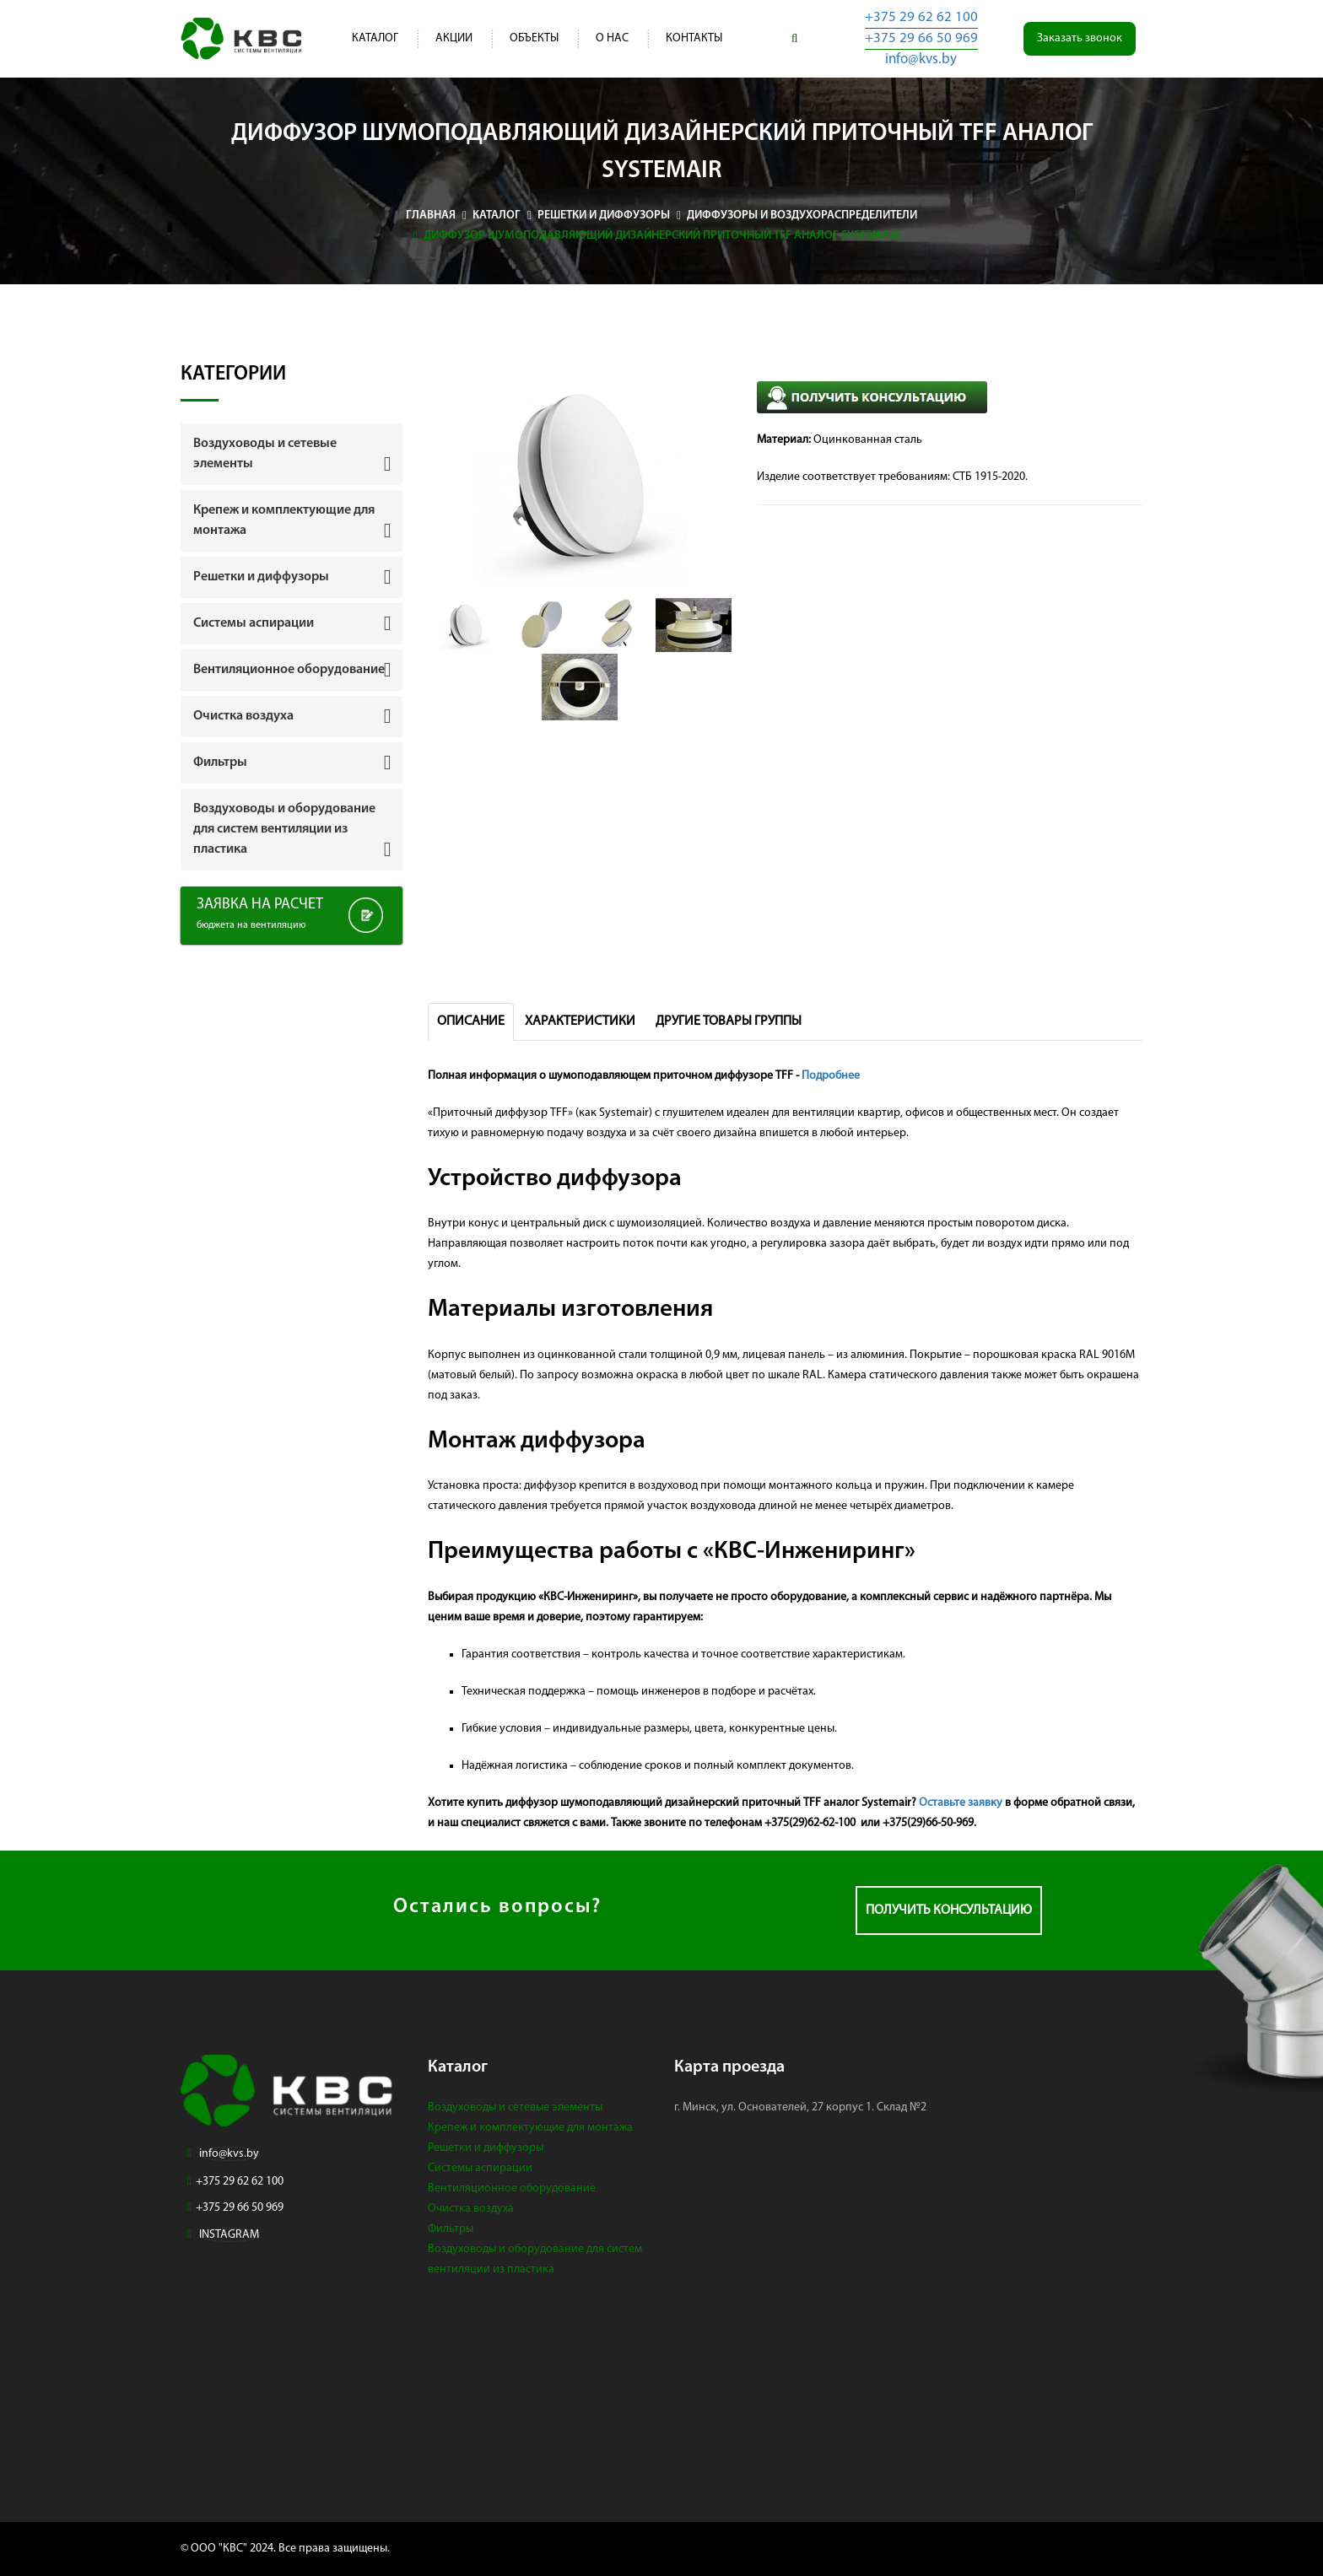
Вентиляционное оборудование (512, 2188)
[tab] (291, 453)
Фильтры (450, 2229)
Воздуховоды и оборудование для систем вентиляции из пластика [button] (284, 829)
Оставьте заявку (960, 1803)
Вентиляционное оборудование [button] (289, 669)
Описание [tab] (471, 1021)
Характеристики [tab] (580, 1021)
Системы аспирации (480, 2168)
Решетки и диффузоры (485, 2148)
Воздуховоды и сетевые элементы (515, 2107)
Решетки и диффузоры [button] (261, 577)
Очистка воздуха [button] (243, 716)
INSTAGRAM (229, 2234)
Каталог (375, 38)
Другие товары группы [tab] (729, 1021)
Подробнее (831, 1076)
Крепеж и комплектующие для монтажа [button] (284, 520)
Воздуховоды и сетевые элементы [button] (265, 454)
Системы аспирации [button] (253, 623)
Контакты (694, 38)
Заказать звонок (1079, 38)
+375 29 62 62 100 (921, 17)
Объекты (534, 38)
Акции (453, 38)
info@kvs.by (921, 59)
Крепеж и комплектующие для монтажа (530, 2127)
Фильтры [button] (220, 762)
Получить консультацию (949, 1910)
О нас (612, 38)
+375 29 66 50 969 (921, 38)
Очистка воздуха (471, 2208)
